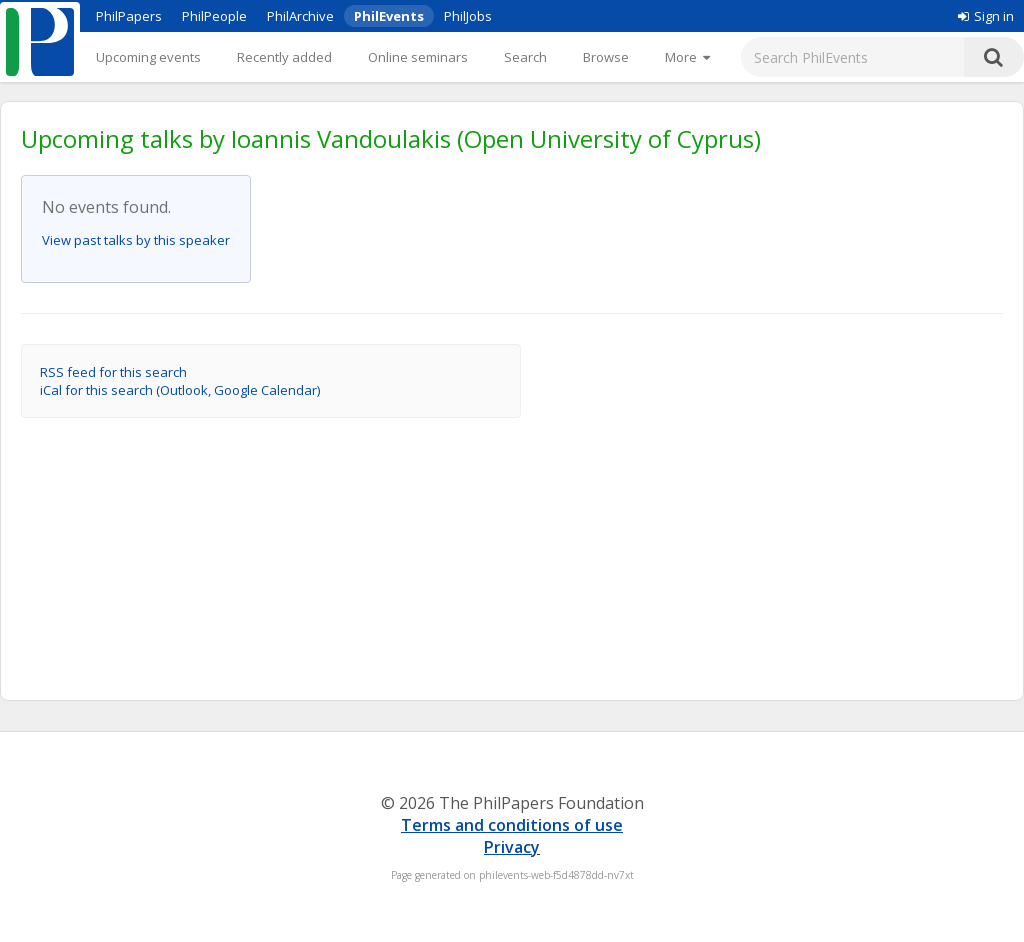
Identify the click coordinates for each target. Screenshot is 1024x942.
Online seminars (418, 57)
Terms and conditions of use (512, 825)
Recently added (284, 57)
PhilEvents (389, 16)
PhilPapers (129, 16)
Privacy (512, 847)
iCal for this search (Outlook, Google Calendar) (180, 390)
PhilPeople (214, 16)
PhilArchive (300, 16)
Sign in (986, 16)
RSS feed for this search (113, 372)
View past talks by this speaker (136, 240)
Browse (606, 57)
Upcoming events (148, 57)
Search (525, 57)
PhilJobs (468, 16)
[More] (687, 57)
